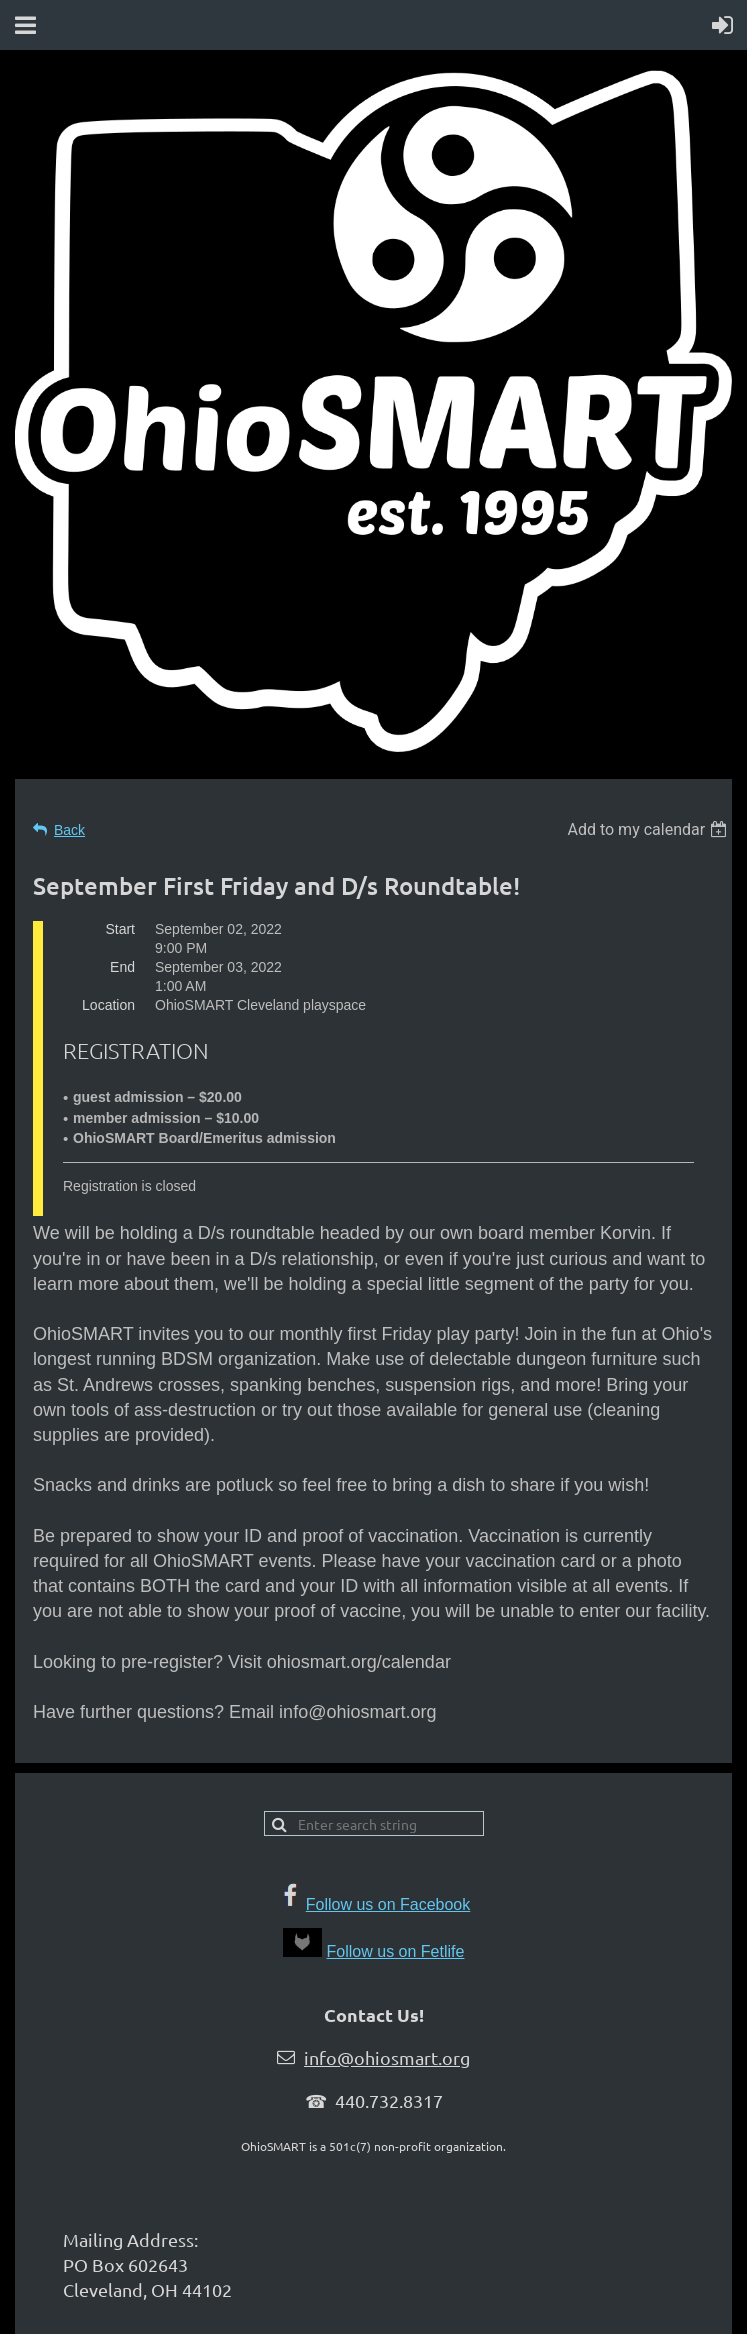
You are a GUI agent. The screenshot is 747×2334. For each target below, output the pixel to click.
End (122, 967)
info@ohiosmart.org (387, 2057)
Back (69, 830)
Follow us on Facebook (388, 1904)
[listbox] (649, 829)
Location (108, 1005)
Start (120, 929)
